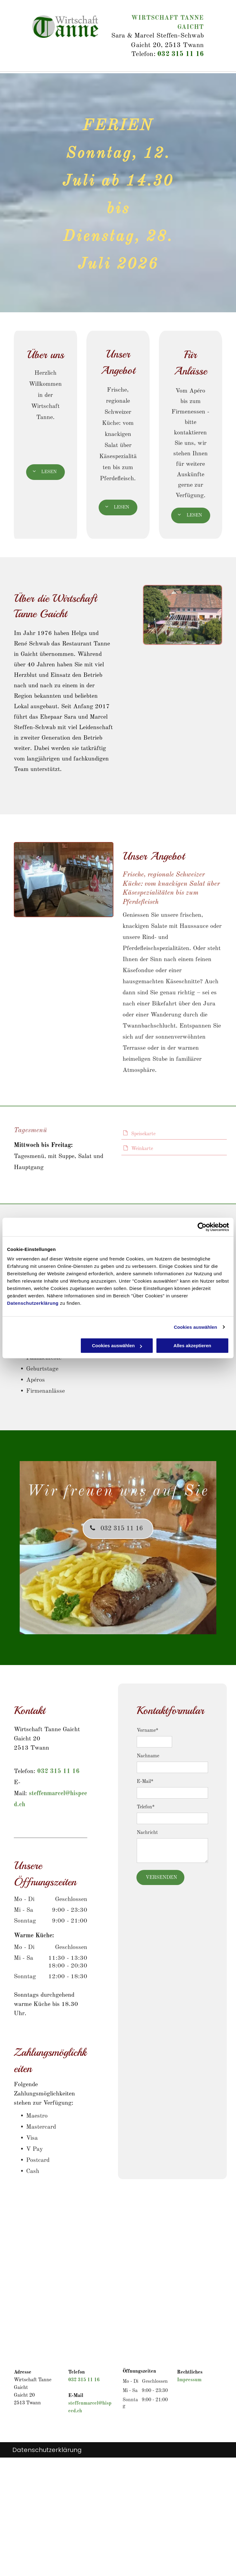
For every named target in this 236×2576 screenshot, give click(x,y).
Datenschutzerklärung (33, 1303)
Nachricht (147, 1832)
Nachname (148, 1756)
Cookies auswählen (195, 1327)
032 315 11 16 (180, 54)
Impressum (189, 2380)
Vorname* (147, 1730)
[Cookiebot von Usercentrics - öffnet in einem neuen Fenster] (202, 1227)
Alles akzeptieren (192, 1345)
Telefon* (146, 1807)
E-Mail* (145, 1781)
